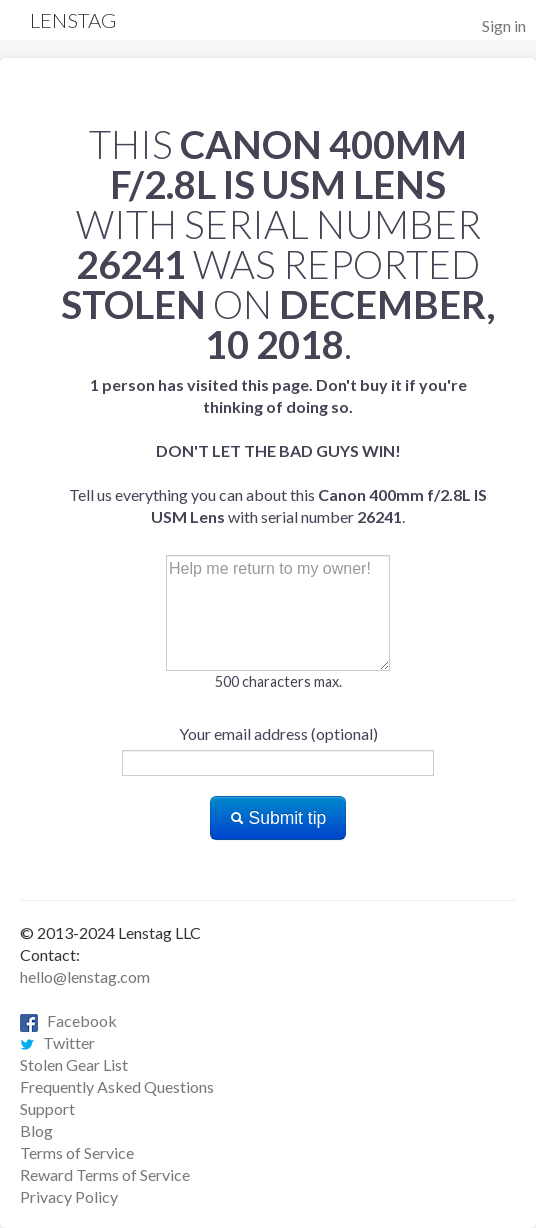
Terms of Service (77, 1152)
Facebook (68, 1020)
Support (47, 1108)
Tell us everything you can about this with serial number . (278, 450)
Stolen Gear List (74, 1064)
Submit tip (278, 818)
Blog (36, 1130)
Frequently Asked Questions (117, 1086)
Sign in (504, 25)
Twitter (57, 1042)
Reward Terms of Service (105, 1174)
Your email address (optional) (278, 733)
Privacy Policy (69, 1196)
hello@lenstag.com (85, 976)
